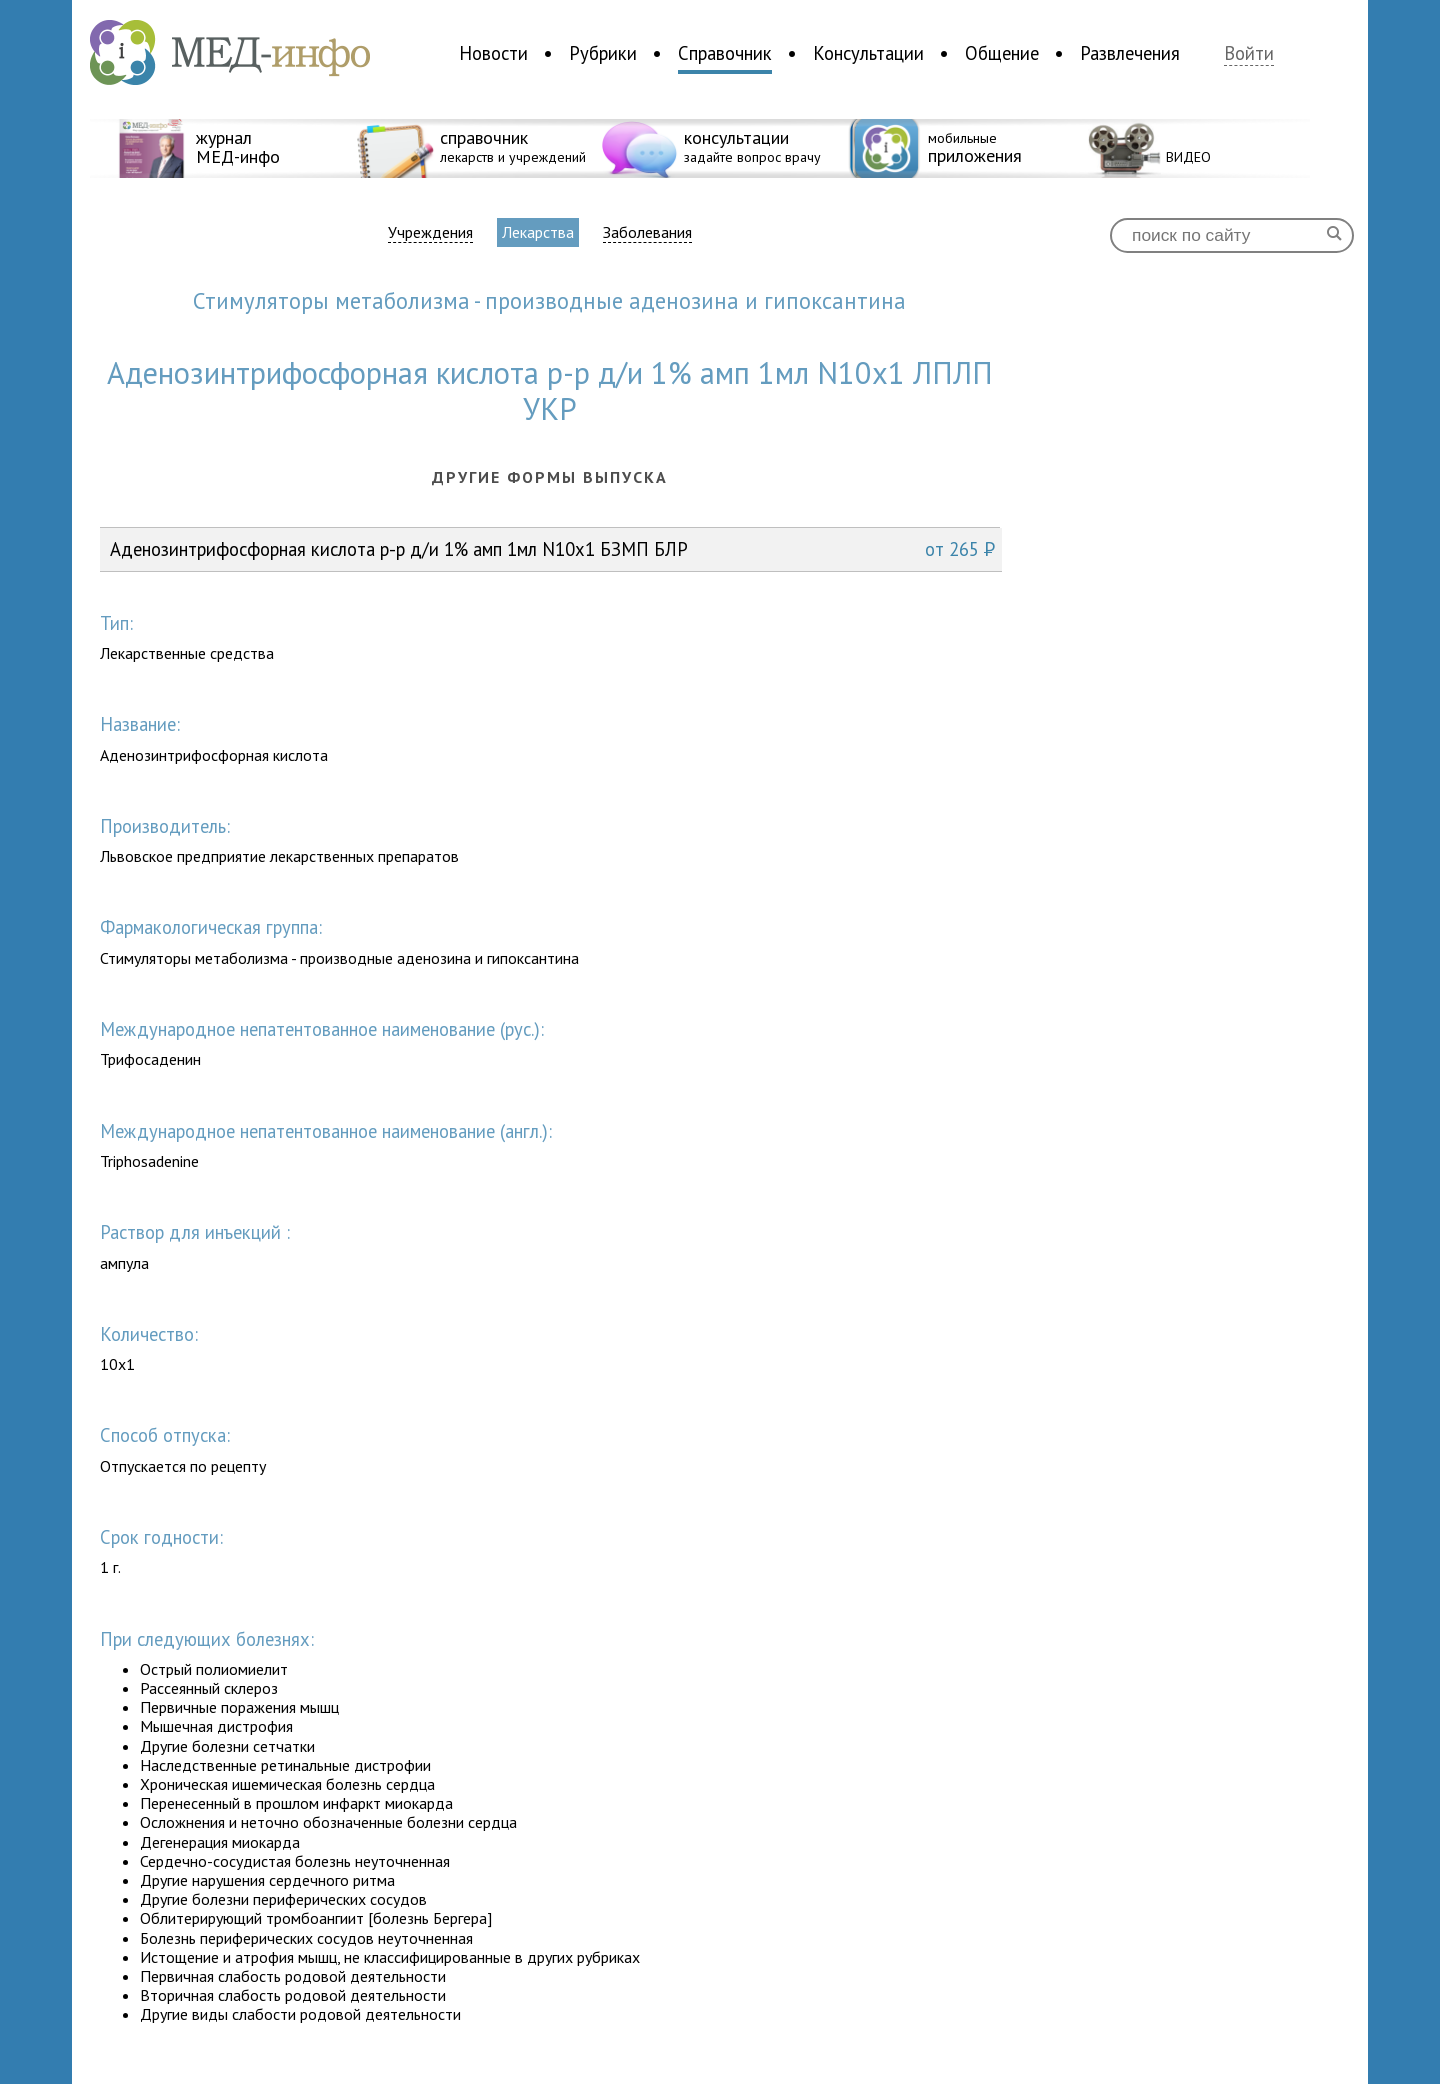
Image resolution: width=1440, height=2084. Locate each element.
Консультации (868, 53)
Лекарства (538, 232)
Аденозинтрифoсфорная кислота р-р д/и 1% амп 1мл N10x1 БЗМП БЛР (552, 549)
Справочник (725, 53)
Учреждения (430, 232)
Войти (1249, 53)
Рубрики (603, 53)
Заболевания (647, 232)
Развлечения (1130, 53)
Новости (493, 53)
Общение (1002, 53)
